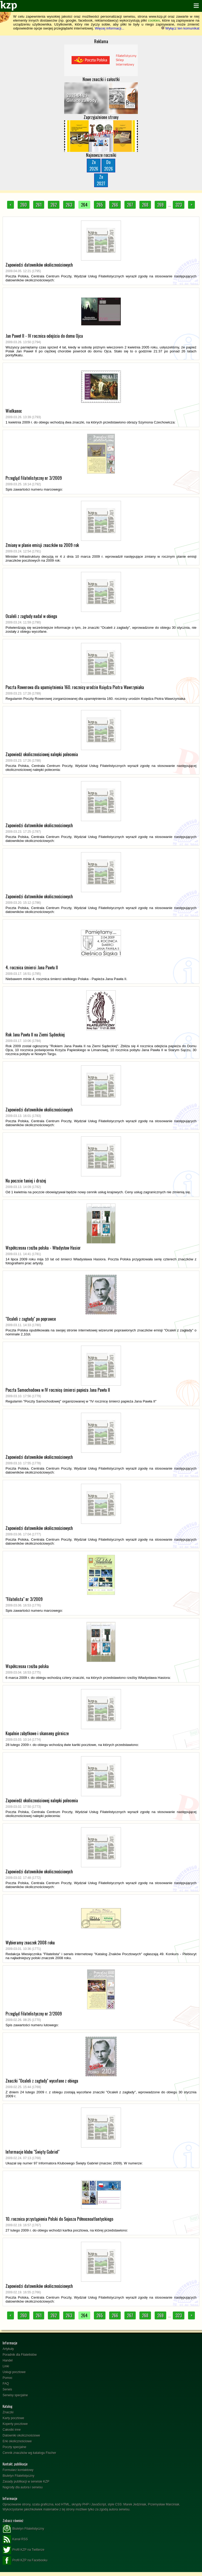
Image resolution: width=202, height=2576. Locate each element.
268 (145, 205)
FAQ (6, 2383)
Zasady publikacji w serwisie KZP (26, 2481)
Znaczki (8, 2412)
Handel (8, 2360)
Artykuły (8, 2349)
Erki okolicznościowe (17, 2441)
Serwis (7, 2389)
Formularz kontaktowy (18, 2470)
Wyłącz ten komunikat (180, 28)
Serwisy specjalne (15, 2395)
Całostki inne (12, 2430)
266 (115, 205)
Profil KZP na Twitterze (23, 2550)
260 (23, 205)
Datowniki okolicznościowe (21, 2435)
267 (130, 205)
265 (100, 205)
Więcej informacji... (109, 28)
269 (160, 205)
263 (69, 205)
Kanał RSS (15, 2539)
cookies (154, 20)
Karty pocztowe (13, 2418)
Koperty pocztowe (15, 2424)
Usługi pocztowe (14, 2372)
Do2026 (108, 165)
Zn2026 (93, 165)
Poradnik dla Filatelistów (20, 2355)
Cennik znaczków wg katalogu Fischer (29, 2453)
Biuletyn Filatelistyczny (18, 2476)
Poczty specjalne (14, 2447)
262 (53, 205)
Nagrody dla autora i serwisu (23, 2487)
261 (39, 205)
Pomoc (7, 2378)
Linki (6, 2366)
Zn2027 (101, 180)
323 (178, 205)
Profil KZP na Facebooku (25, 2560)
